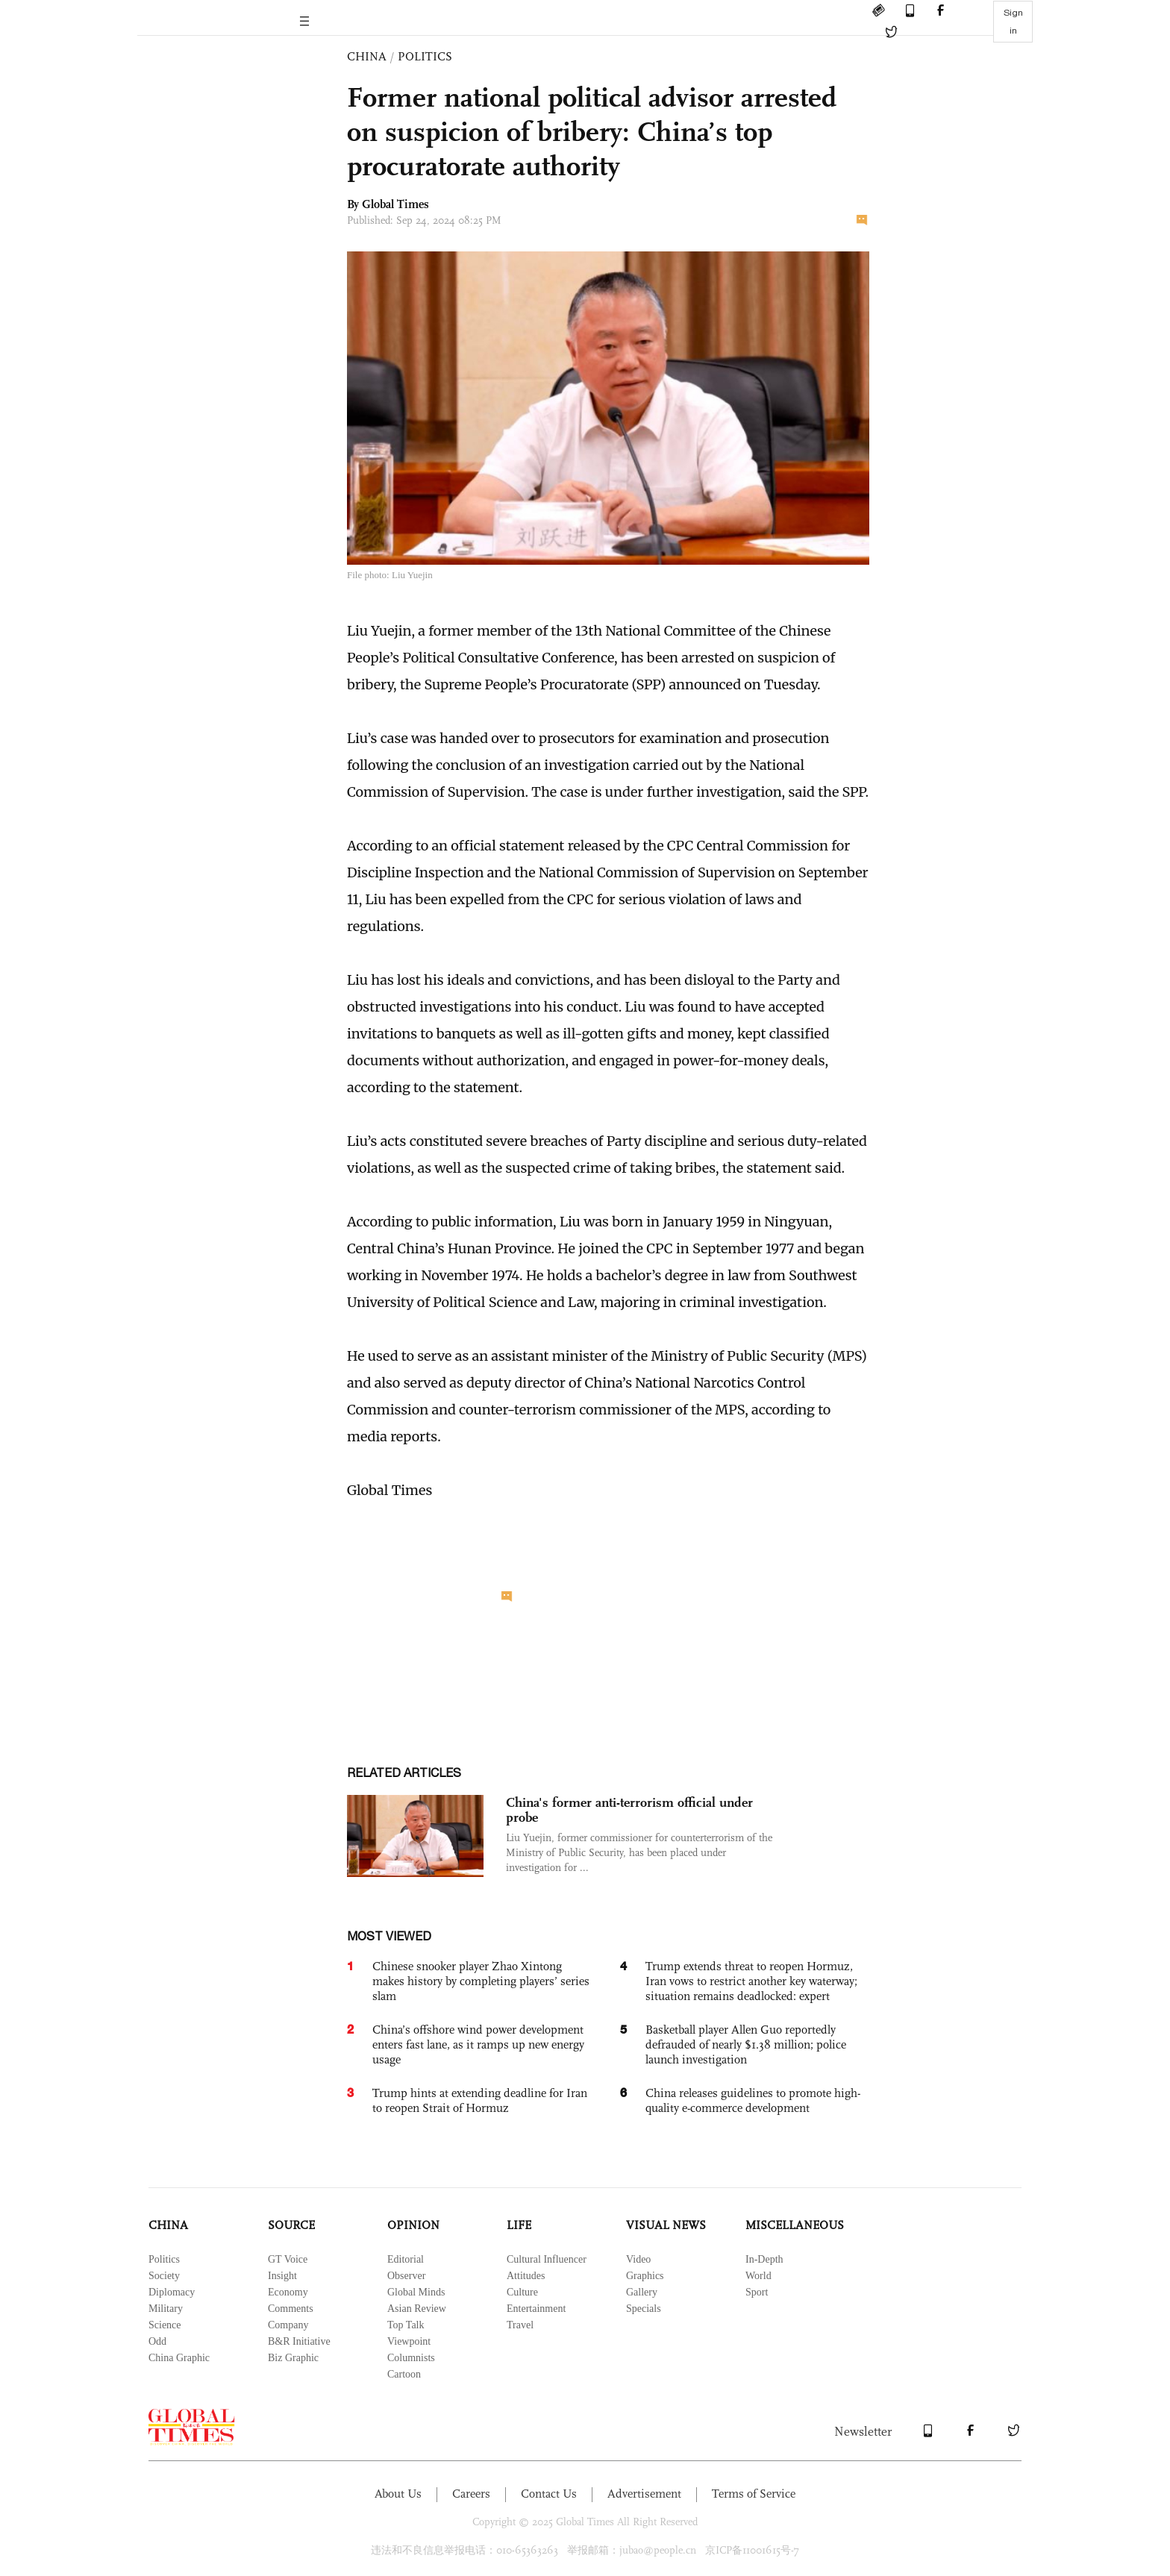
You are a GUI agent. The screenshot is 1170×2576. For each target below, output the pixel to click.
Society (164, 2275)
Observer (406, 2275)
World (758, 2275)
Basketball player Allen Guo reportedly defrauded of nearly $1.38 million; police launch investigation (745, 2044)
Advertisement (644, 2493)
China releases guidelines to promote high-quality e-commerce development (752, 2100)
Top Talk (406, 2325)
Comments (290, 2308)
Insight (282, 2275)
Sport (756, 2292)
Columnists (411, 2357)
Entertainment (536, 2308)
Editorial (405, 2259)
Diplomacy (171, 2292)
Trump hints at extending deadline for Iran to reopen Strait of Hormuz (479, 2100)
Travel (520, 2325)
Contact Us (549, 2493)
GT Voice (287, 2259)
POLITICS (425, 56)
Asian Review (416, 2308)
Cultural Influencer (546, 2259)
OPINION (413, 2225)
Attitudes (526, 2275)
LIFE (519, 2225)
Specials (643, 2308)
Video (638, 2259)
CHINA (367, 56)
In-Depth (764, 2259)
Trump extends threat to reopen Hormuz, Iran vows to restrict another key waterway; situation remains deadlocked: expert (751, 1981)
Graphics (645, 2275)
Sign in (1013, 21)
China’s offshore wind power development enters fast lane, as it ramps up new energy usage (478, 2044)
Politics (164, 2259)
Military (165, 2308)
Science (164, 2325)
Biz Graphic (293, 2357)
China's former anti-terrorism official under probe (629, 1810)
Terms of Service (753, 2493)
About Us (398, 2493)
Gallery (641, 2292)
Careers (471, 2493)
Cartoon (404, 2374)
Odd (157, 2341)
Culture (522, 2292)
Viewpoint (409, 2341)
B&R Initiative (299, 2341)
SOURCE (291, 2225)
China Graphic (179, 2357)
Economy (288, 2292)
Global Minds (416, 2292)
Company (288, 2325)
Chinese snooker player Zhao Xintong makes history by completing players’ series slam (480, 1981)
